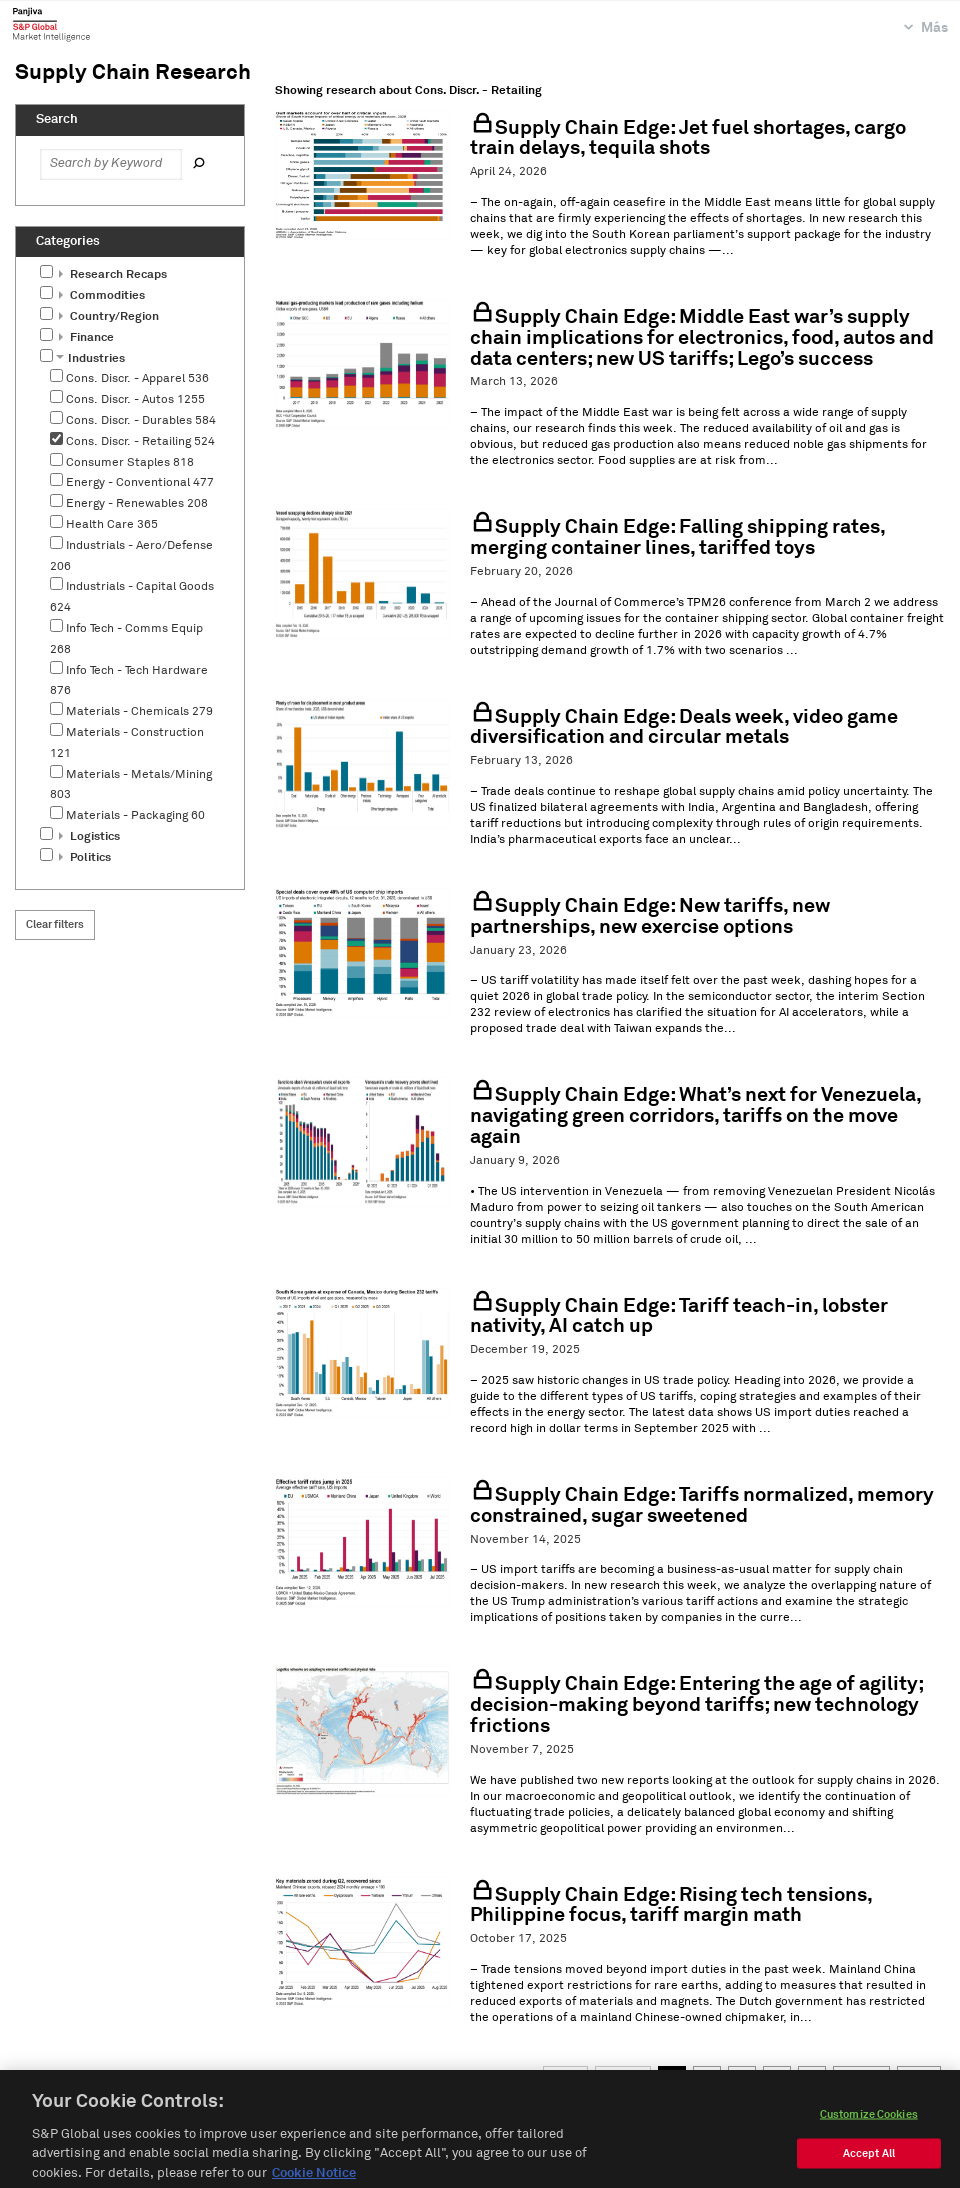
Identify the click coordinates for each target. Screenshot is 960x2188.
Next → (861, 2076)
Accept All (869, 2168)
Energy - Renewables (137, 504)
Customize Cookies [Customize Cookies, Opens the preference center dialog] (869, 2129)
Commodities (102, 296)
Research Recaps (113, 275)
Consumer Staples (130, 463)
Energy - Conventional (140, 483)
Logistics (89, 837)
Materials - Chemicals (139, 712)
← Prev (623, 2076)
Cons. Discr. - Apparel (137, 379)
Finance (86, 338)
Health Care (112, 525)
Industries (90, 359)
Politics (85, 858)
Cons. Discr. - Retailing (140, 442)
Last (919, 2076)
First (565, 2076)
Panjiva (51, 24)
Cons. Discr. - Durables (141, 421)
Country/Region (109, 317)
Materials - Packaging (135, 816)
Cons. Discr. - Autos (135, 400)
